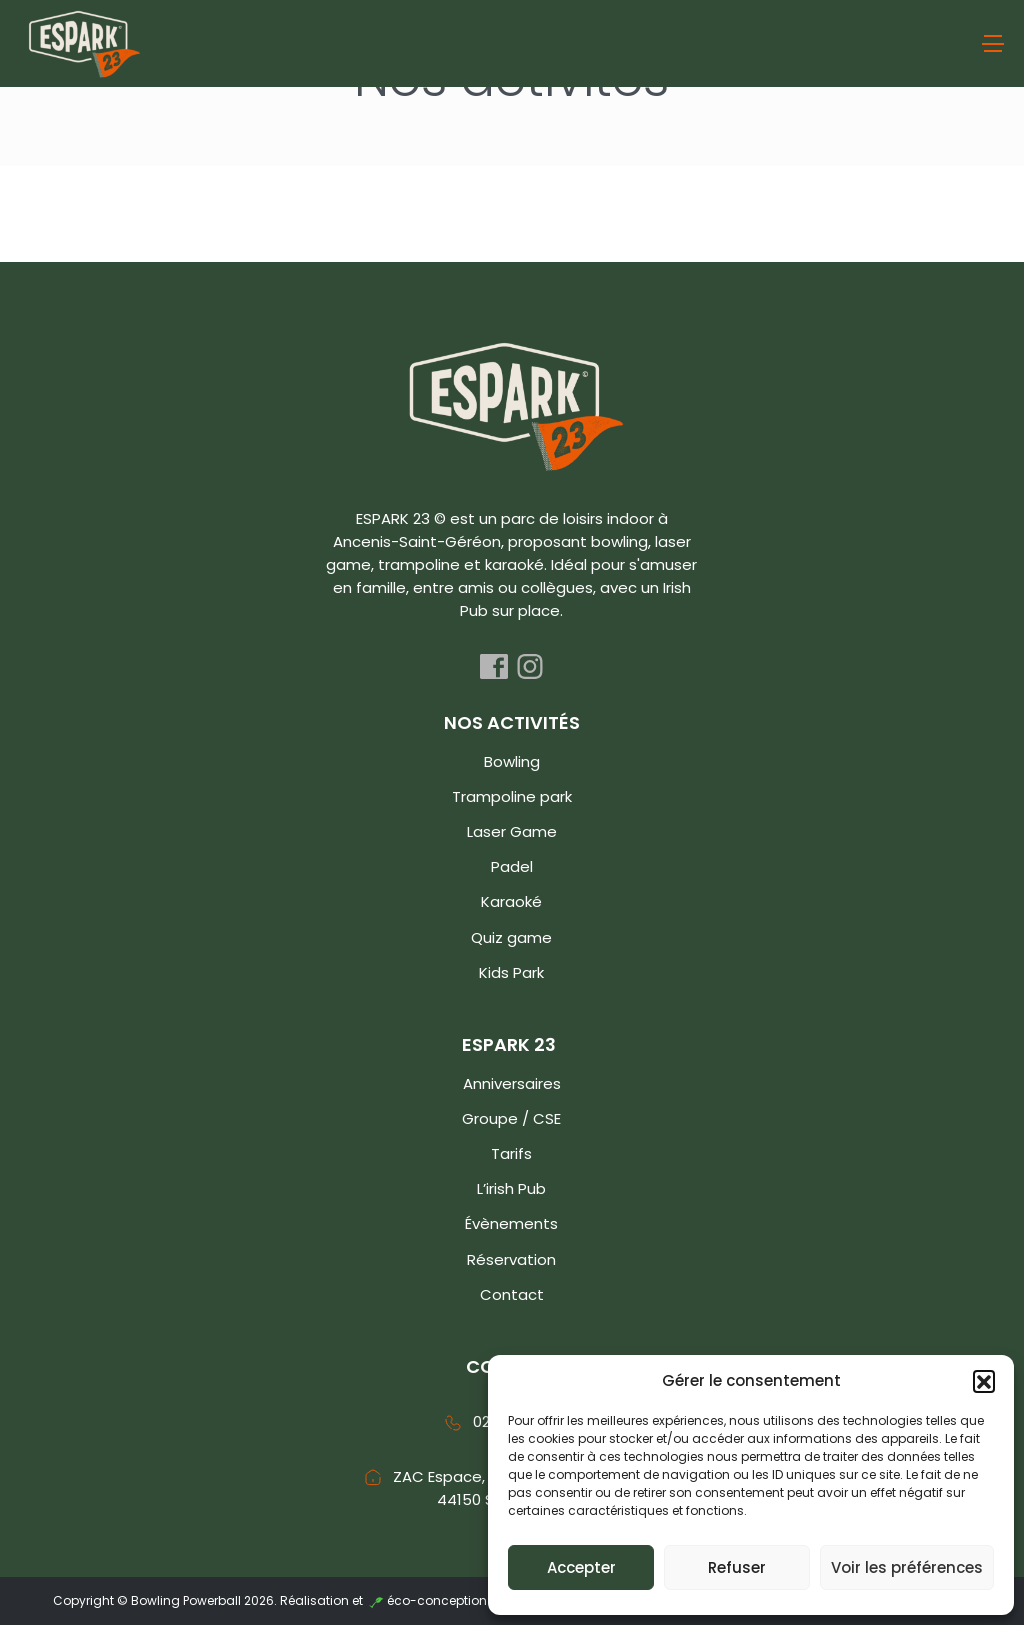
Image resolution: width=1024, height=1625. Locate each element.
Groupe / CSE (511, 1118)
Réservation (511, 1259)
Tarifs (511, 1153)
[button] (984, 1381)
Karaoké (511, 901)
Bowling (512, 761)
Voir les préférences (907, 1567)
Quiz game (511, 937)
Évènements (511, 1223)
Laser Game (512, 831)
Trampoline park (512, 796)
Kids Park (511, 972)
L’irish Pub (511, 1188)
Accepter (581, 1567)
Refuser (737, 1567)
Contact (512, 1294)
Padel (512, 866)
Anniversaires (512, 1083)
